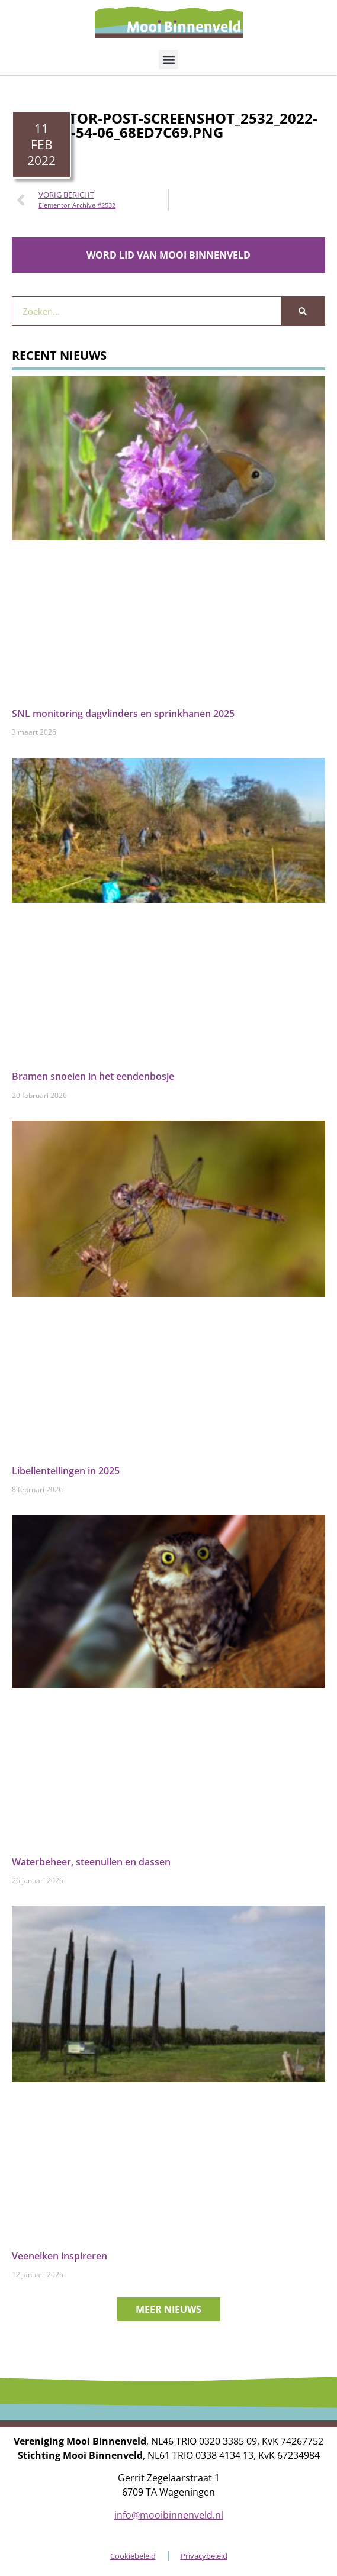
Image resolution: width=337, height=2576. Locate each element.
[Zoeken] (303, 311)
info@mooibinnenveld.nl (168, 2515)
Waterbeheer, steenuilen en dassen (91, 1861)
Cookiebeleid (133, 2556)
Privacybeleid (204, 2556)
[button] (168, 59)
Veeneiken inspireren (59, 2255)
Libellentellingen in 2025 (66, 1470)
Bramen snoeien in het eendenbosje (93, 1076)
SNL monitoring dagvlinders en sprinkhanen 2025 (123, 713)
